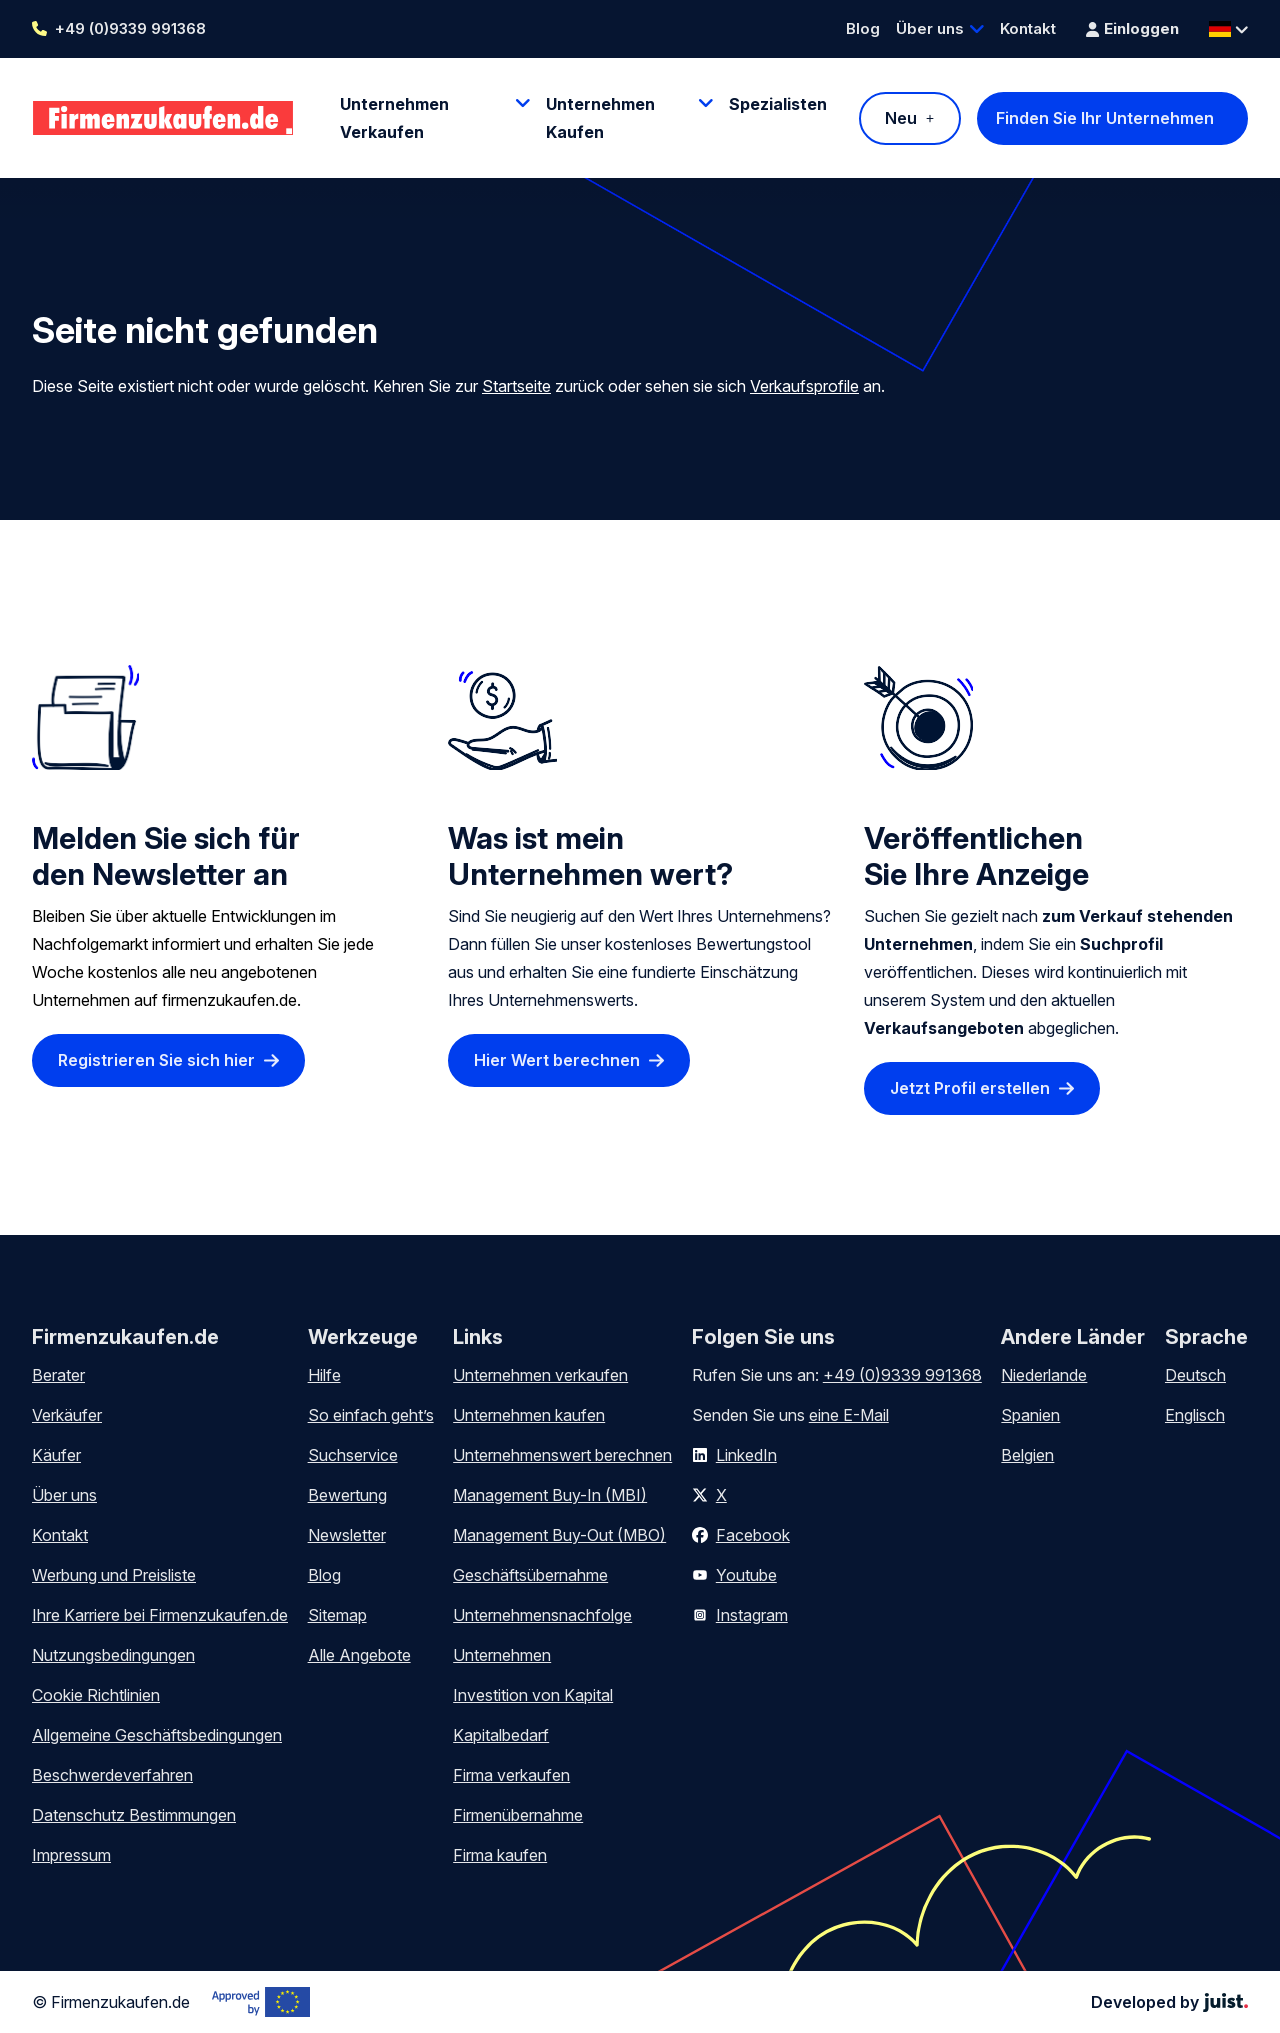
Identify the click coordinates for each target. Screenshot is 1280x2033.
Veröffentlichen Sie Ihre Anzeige (976, 856)
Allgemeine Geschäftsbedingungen (157, 1735)
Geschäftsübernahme (530, 1575)
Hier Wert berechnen (557, 1061)
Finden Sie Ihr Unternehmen (1105, 118)
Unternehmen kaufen (529, 1415)
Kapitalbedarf (501, 1735)
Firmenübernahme (518, 1815)
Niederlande (1044, 1375)
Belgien (1027, 1455)
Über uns (930, 28)
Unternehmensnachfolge (542, 1615)
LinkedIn (746, 1455)
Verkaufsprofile (804, 386)
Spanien (1030, 1415)
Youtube (746, 1575)
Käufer (56, 1455)
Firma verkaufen (511, 1775)
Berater (58, 1375)
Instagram (752, 1615)
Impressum (71, 1855)
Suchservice (353, 1455)
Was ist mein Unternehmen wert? (590, 856)
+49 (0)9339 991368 (130, 28)
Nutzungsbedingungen (113, 1655)
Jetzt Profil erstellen (970, 1089)
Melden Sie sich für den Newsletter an (166, 856)
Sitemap (337, 1615)
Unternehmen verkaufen (540, 1375)
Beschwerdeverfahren (112, 1775)
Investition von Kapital (533, 1695)
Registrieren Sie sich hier (156, 1061)
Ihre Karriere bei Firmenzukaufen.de (160, 1615)
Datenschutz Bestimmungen (134, 1815)
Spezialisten (778, 104)
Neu (901, 118)
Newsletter (347, 1535)
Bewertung (347, 1495)
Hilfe (324, 1375)
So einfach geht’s (371, 1415)
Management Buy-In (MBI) (550, 1495)
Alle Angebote (359, 1655)
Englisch (1195, 1415)
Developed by (1169, 2002)
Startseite (516, 386)
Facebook (753, 1535)
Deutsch (1195, 1375)
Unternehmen (502, 1655)
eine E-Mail (849, 1415)
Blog (863, 28)
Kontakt (1028, 28)
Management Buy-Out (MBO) (559, 1535)
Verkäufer (67, 1415)
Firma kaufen (500, 1855)
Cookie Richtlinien (96, 1695)
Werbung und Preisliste (114, 1575)
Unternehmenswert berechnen (562, 1455)
